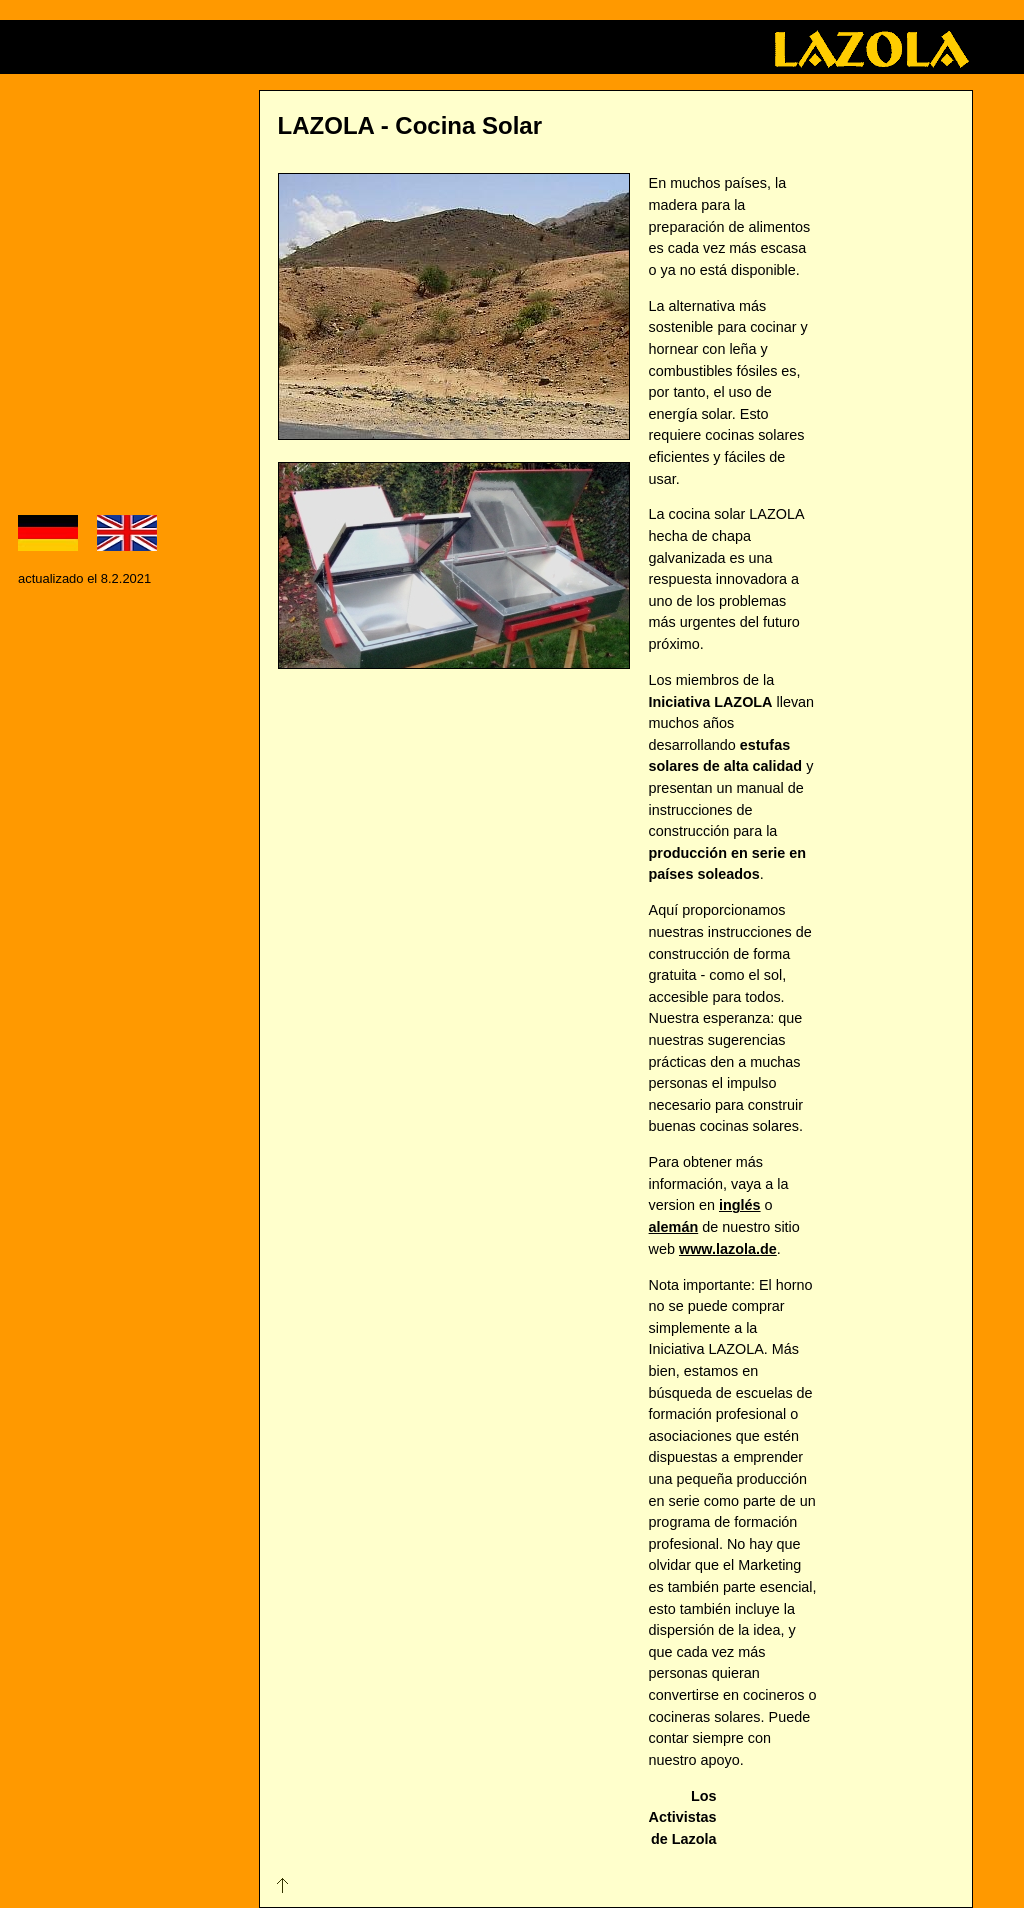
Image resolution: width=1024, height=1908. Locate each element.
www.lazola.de (728, 1249)
